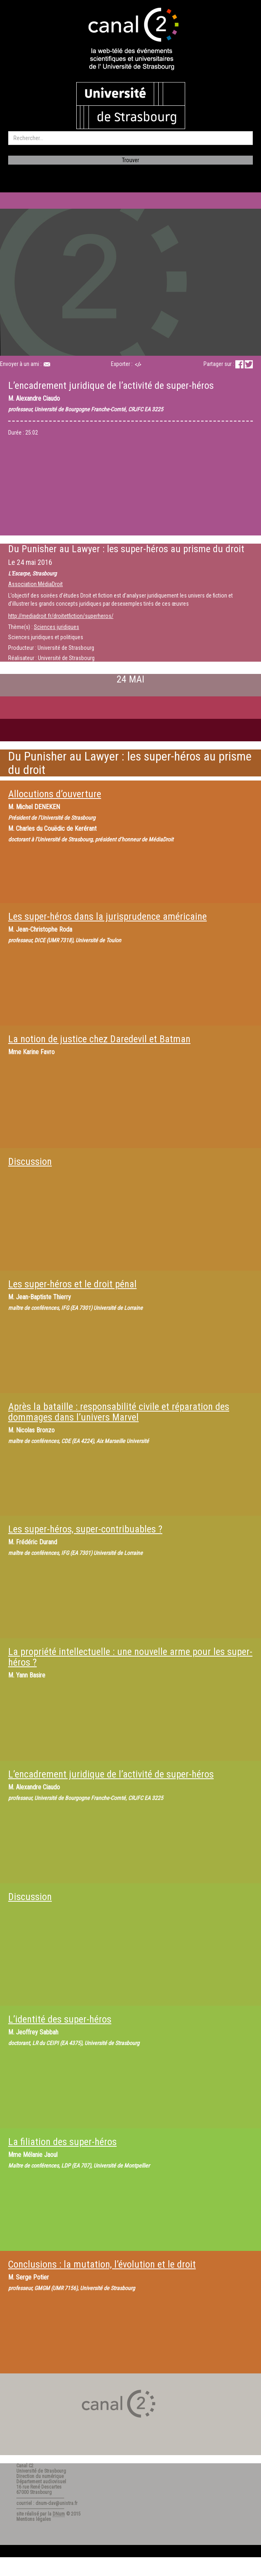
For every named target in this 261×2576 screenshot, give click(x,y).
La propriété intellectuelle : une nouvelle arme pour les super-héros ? (130, 1657)
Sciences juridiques (56, 627)
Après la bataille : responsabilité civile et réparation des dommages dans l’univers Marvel (118, 1412)
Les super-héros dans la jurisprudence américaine (107, 916)
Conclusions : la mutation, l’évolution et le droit (102, 2264)
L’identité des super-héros (59, 2019)
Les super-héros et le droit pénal (72, 1284)
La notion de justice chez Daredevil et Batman (99, 1039)
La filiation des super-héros (62, 2142)
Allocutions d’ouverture (54, 794)
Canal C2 (24, 2466)
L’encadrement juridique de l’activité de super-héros (111, 1774)
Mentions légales (33, 2519)
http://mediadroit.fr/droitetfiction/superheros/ (60, 616)
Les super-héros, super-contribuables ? (85, 1529)
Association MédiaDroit (35, 584)
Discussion (30, 1161)
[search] (130, 138)
